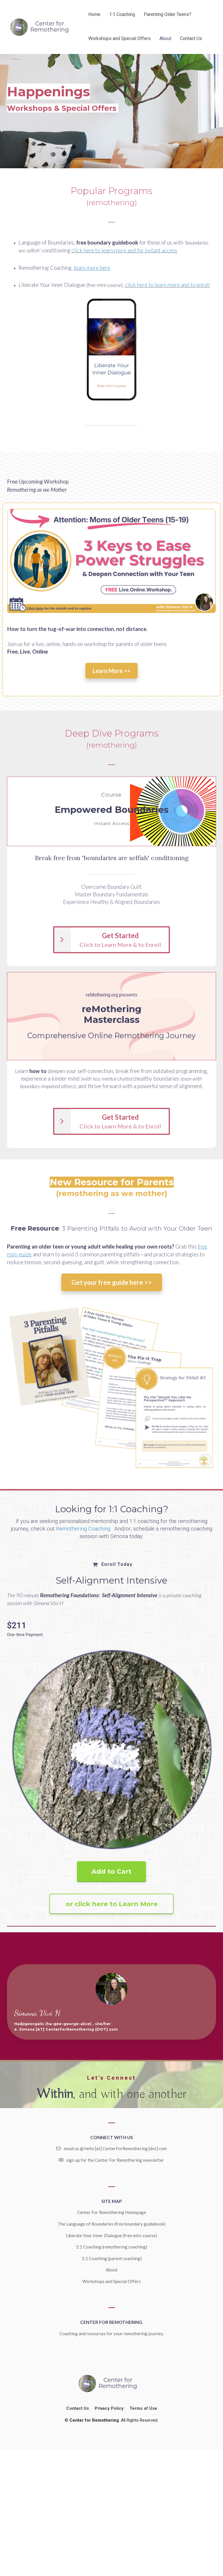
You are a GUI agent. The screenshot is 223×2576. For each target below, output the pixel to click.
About (165, 38)
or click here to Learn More (112, 1904)
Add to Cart (111, 1871)
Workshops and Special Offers (119, 38)
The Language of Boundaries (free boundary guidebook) (112, 2223)
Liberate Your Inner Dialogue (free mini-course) (111, 2235)
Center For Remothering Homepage (111, 2212)
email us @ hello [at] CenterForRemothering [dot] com (111, 2148)
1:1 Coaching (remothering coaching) (111, 2246)
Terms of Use (143, 2408)
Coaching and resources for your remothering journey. (112, 2333)
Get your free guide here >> (111, 1282)
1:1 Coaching (122, 14)
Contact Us (191, 38)
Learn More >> (111, 670)
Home (94, 14)
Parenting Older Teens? (167, 14)
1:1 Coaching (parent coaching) (112, 2258)
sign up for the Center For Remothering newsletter (111, 2160)
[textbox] (111, 196)
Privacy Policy (109, 2408)
